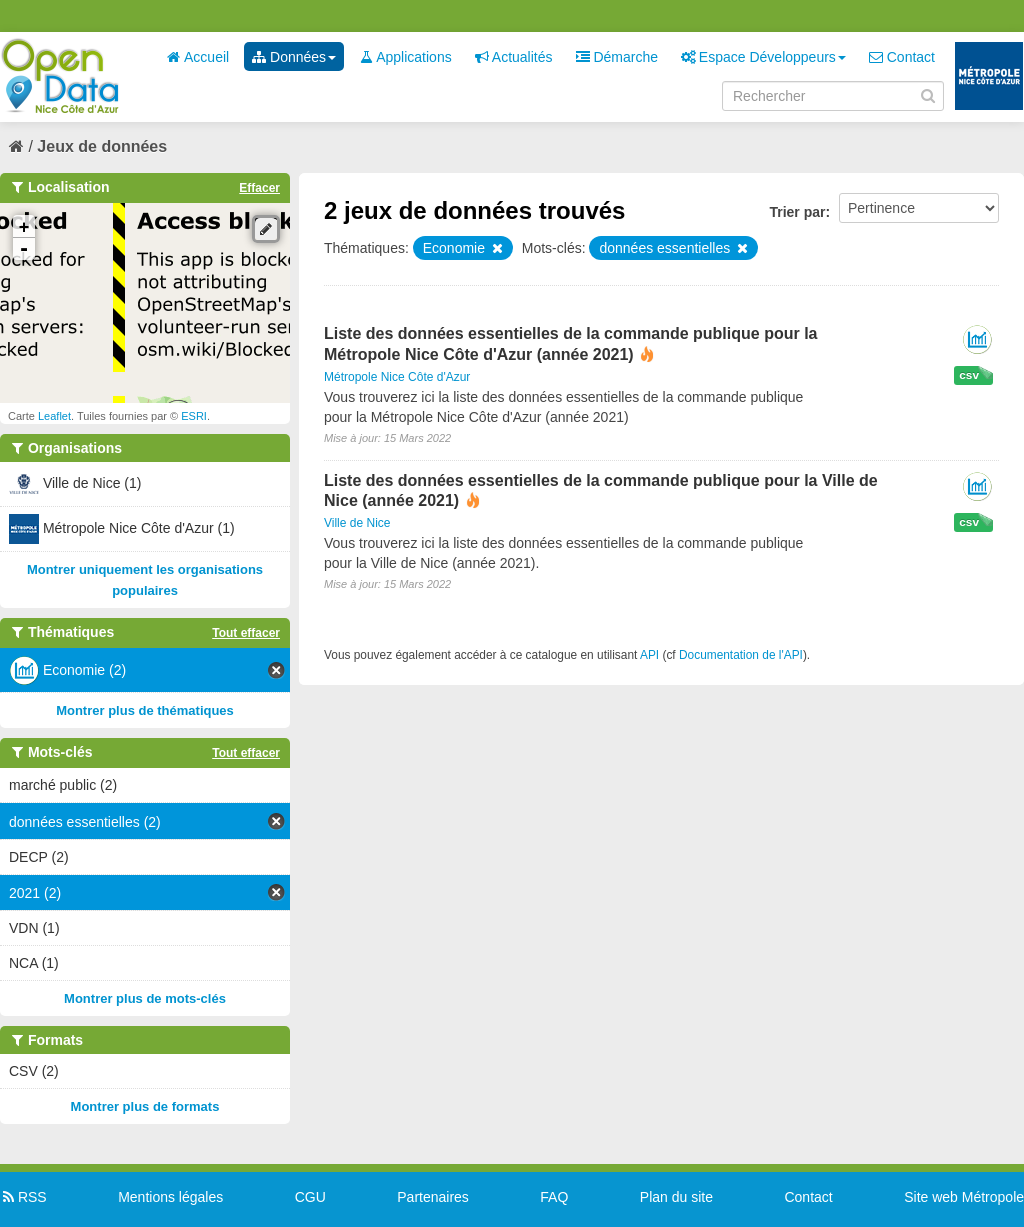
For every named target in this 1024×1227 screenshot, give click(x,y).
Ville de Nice (357, 523)
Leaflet (54, 416)
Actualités (514, 57)
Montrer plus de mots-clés (145, 998)
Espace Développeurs (763, 57)
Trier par (797, 212)
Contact (902, 57)
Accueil (198, 57)
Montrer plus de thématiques (145, 710)
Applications (405, 57)
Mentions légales (170, 1197)
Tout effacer (246, 633)
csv (969, 375)
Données (294, 57)
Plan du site (676, 1197)
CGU (310, 1197)
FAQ (554, 1197)
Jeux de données (102, 146)
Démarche (617, 57)
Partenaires (433, 1197)
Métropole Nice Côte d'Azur (397, 377)
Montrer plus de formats (145, 1106)
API (649, 655)
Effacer (259, 188)
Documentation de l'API (741, 655)
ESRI (194, 416)
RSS (23, 1197)
